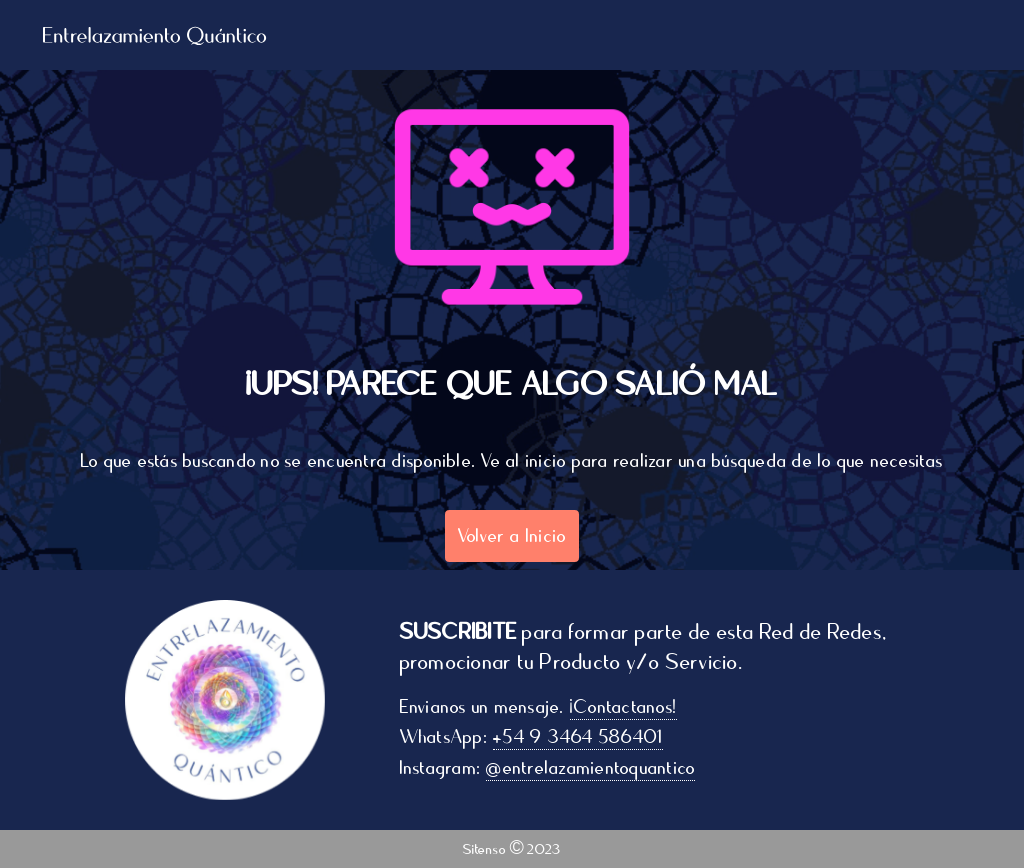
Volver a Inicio (512, 536)
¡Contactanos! (626, 707)
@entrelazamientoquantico (593, 768)
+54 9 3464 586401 (581, 737)
